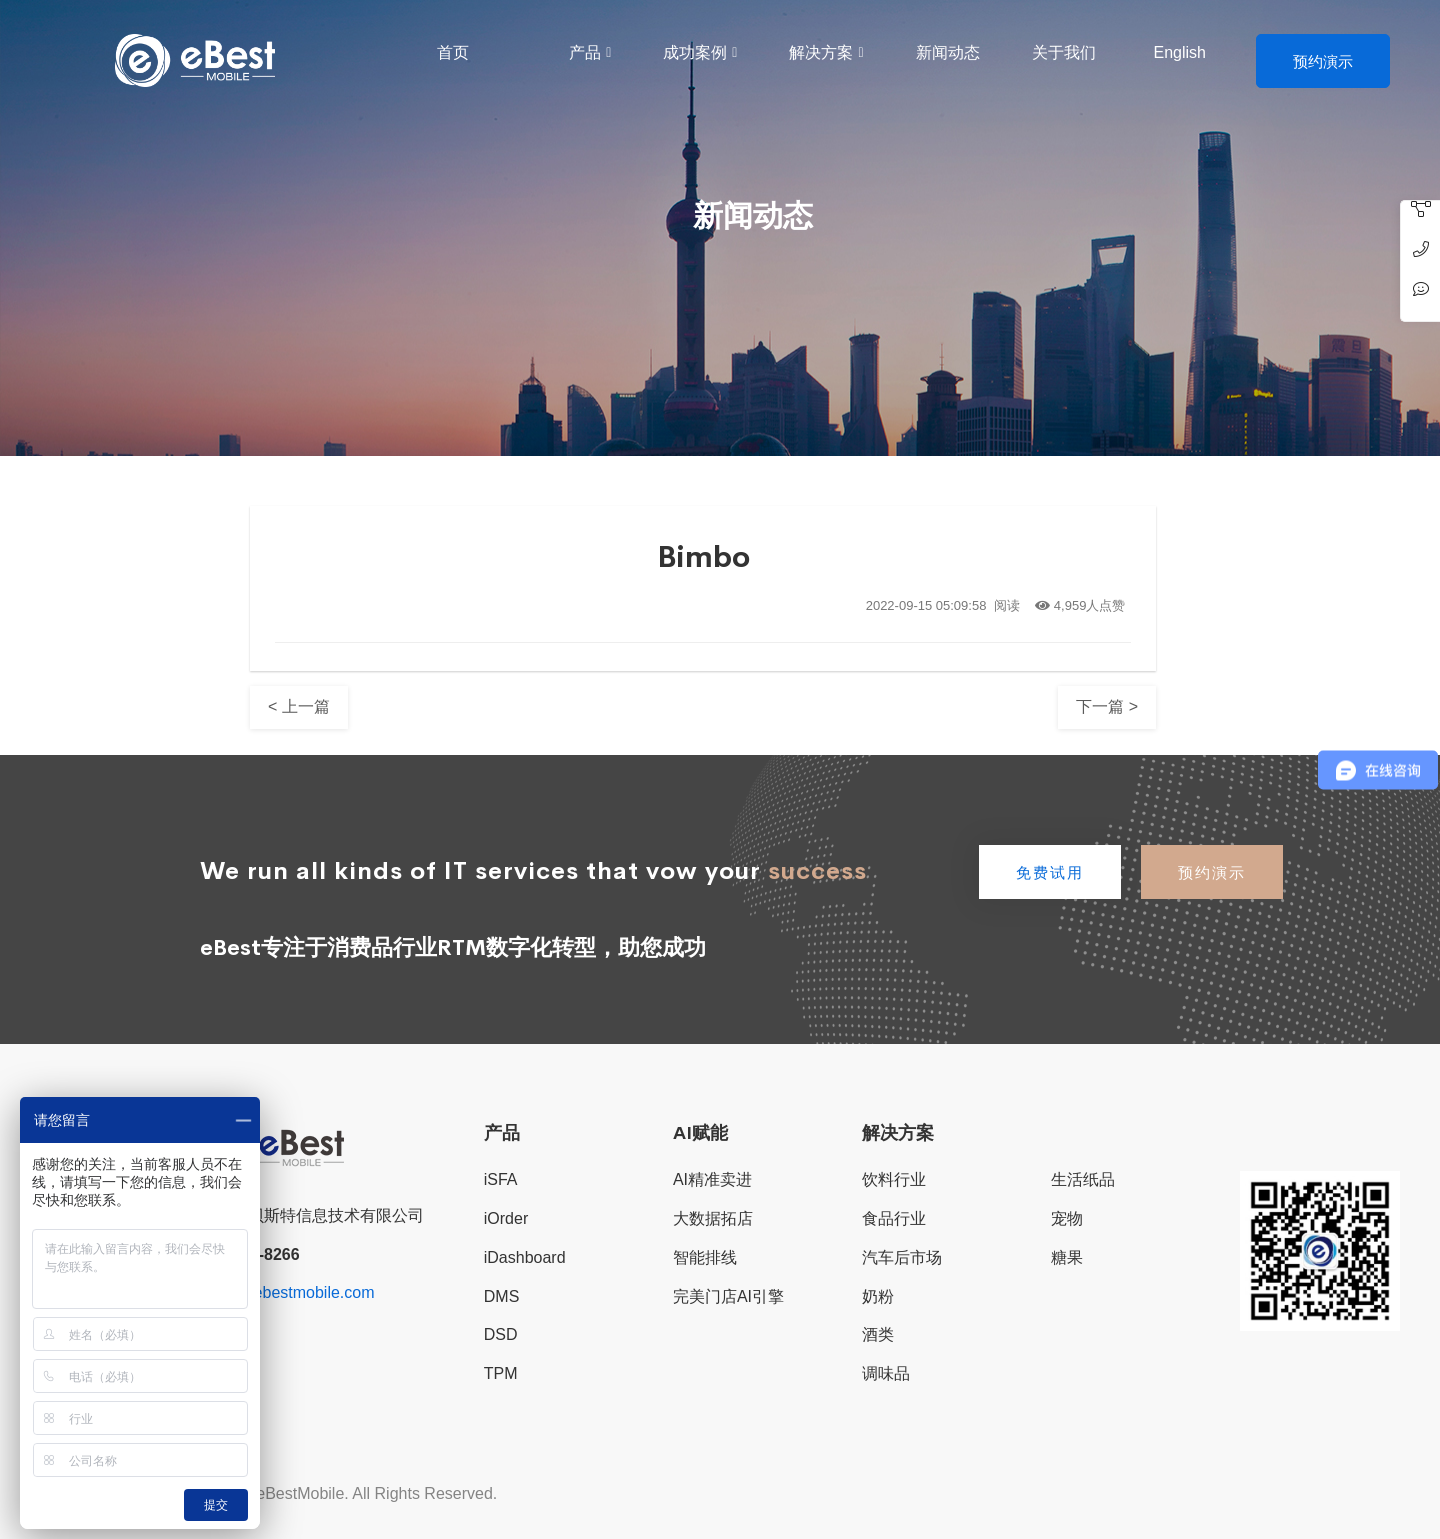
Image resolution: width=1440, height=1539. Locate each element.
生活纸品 (1083, 1179)
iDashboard (525, 1257)
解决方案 (821, 52)
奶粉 (878, 1296)
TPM (501, 1373)
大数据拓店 (713, 1218)
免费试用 (1050, 872)
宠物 (1067, 1218)
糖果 (1067, 1257)
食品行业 (894, 1218)
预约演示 (1323, 61)
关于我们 (1064, 52)
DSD (501, 1334)
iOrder (506, 1218)
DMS (502, 1296)
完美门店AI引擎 (728, 1296)
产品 (585, 52)
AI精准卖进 (712, 1179)
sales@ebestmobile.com (287, 1292)
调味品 (886, 1373)
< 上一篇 (299, 706)
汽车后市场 (902, 1257)
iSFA (501, 1179)
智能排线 (705, 1257)
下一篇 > (1107, 706)
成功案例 (695, 52)
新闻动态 (948, 52)
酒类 (878, 1334)
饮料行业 (894, 1179)
